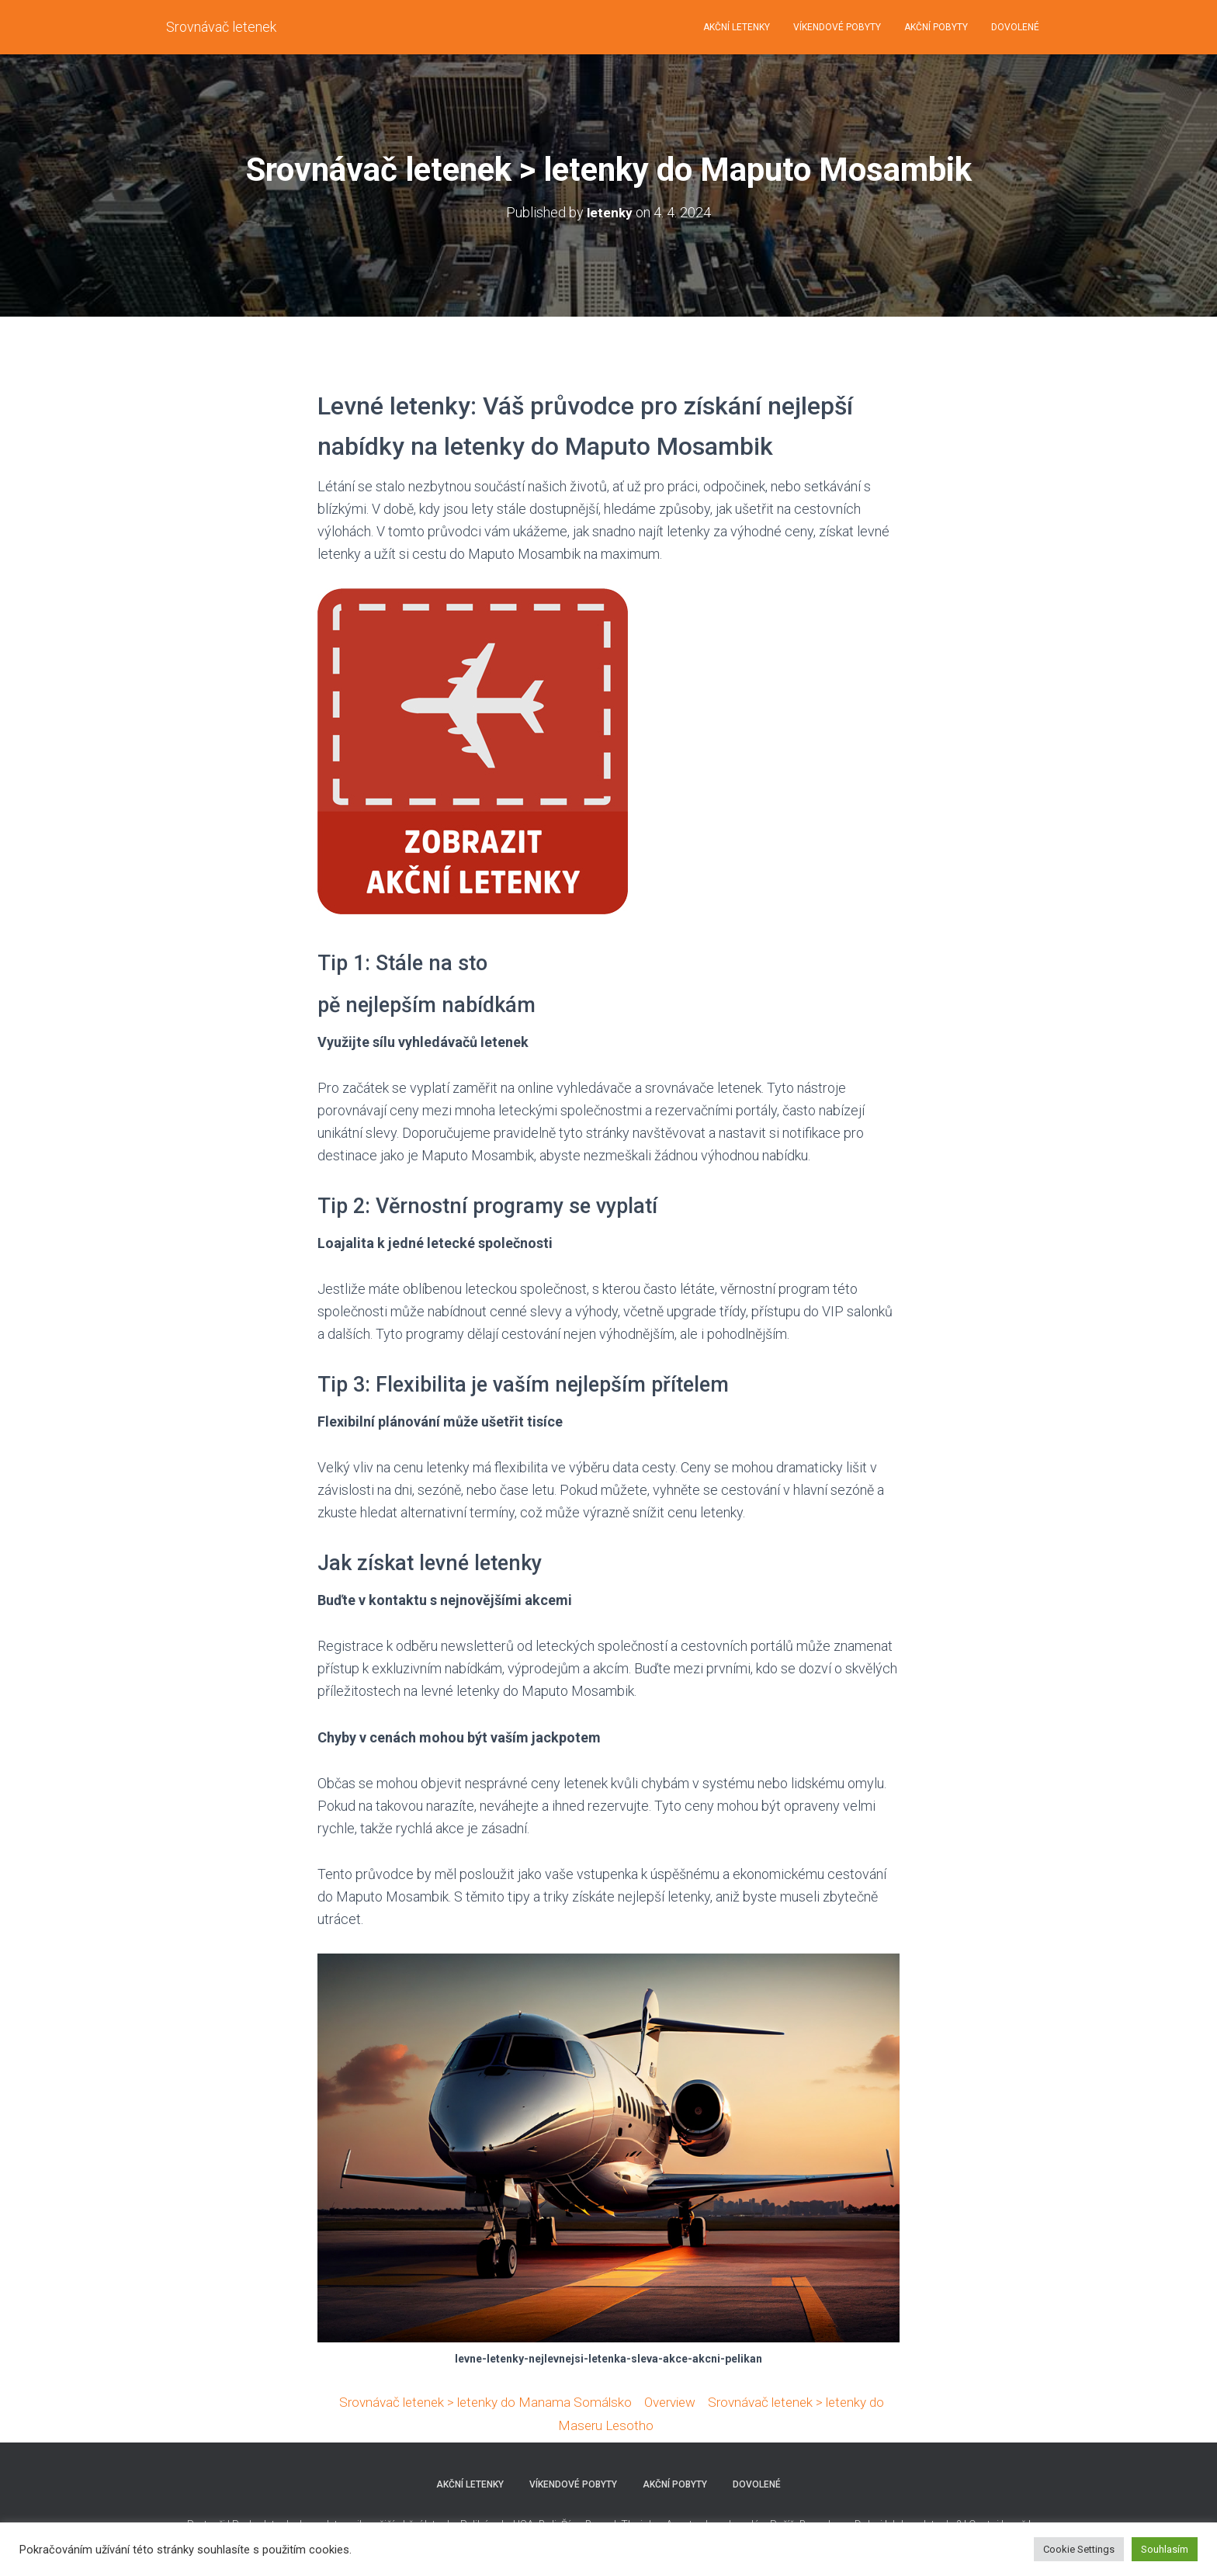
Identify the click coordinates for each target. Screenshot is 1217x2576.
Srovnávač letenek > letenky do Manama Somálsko (478, 2402)
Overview (670, 2402)
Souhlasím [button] (1164, 2549)
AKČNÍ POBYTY (936, 27)
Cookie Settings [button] (1079, 2549)
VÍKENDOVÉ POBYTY (837, 27)
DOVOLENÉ (1015, 27)
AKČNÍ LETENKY (736, 27)
